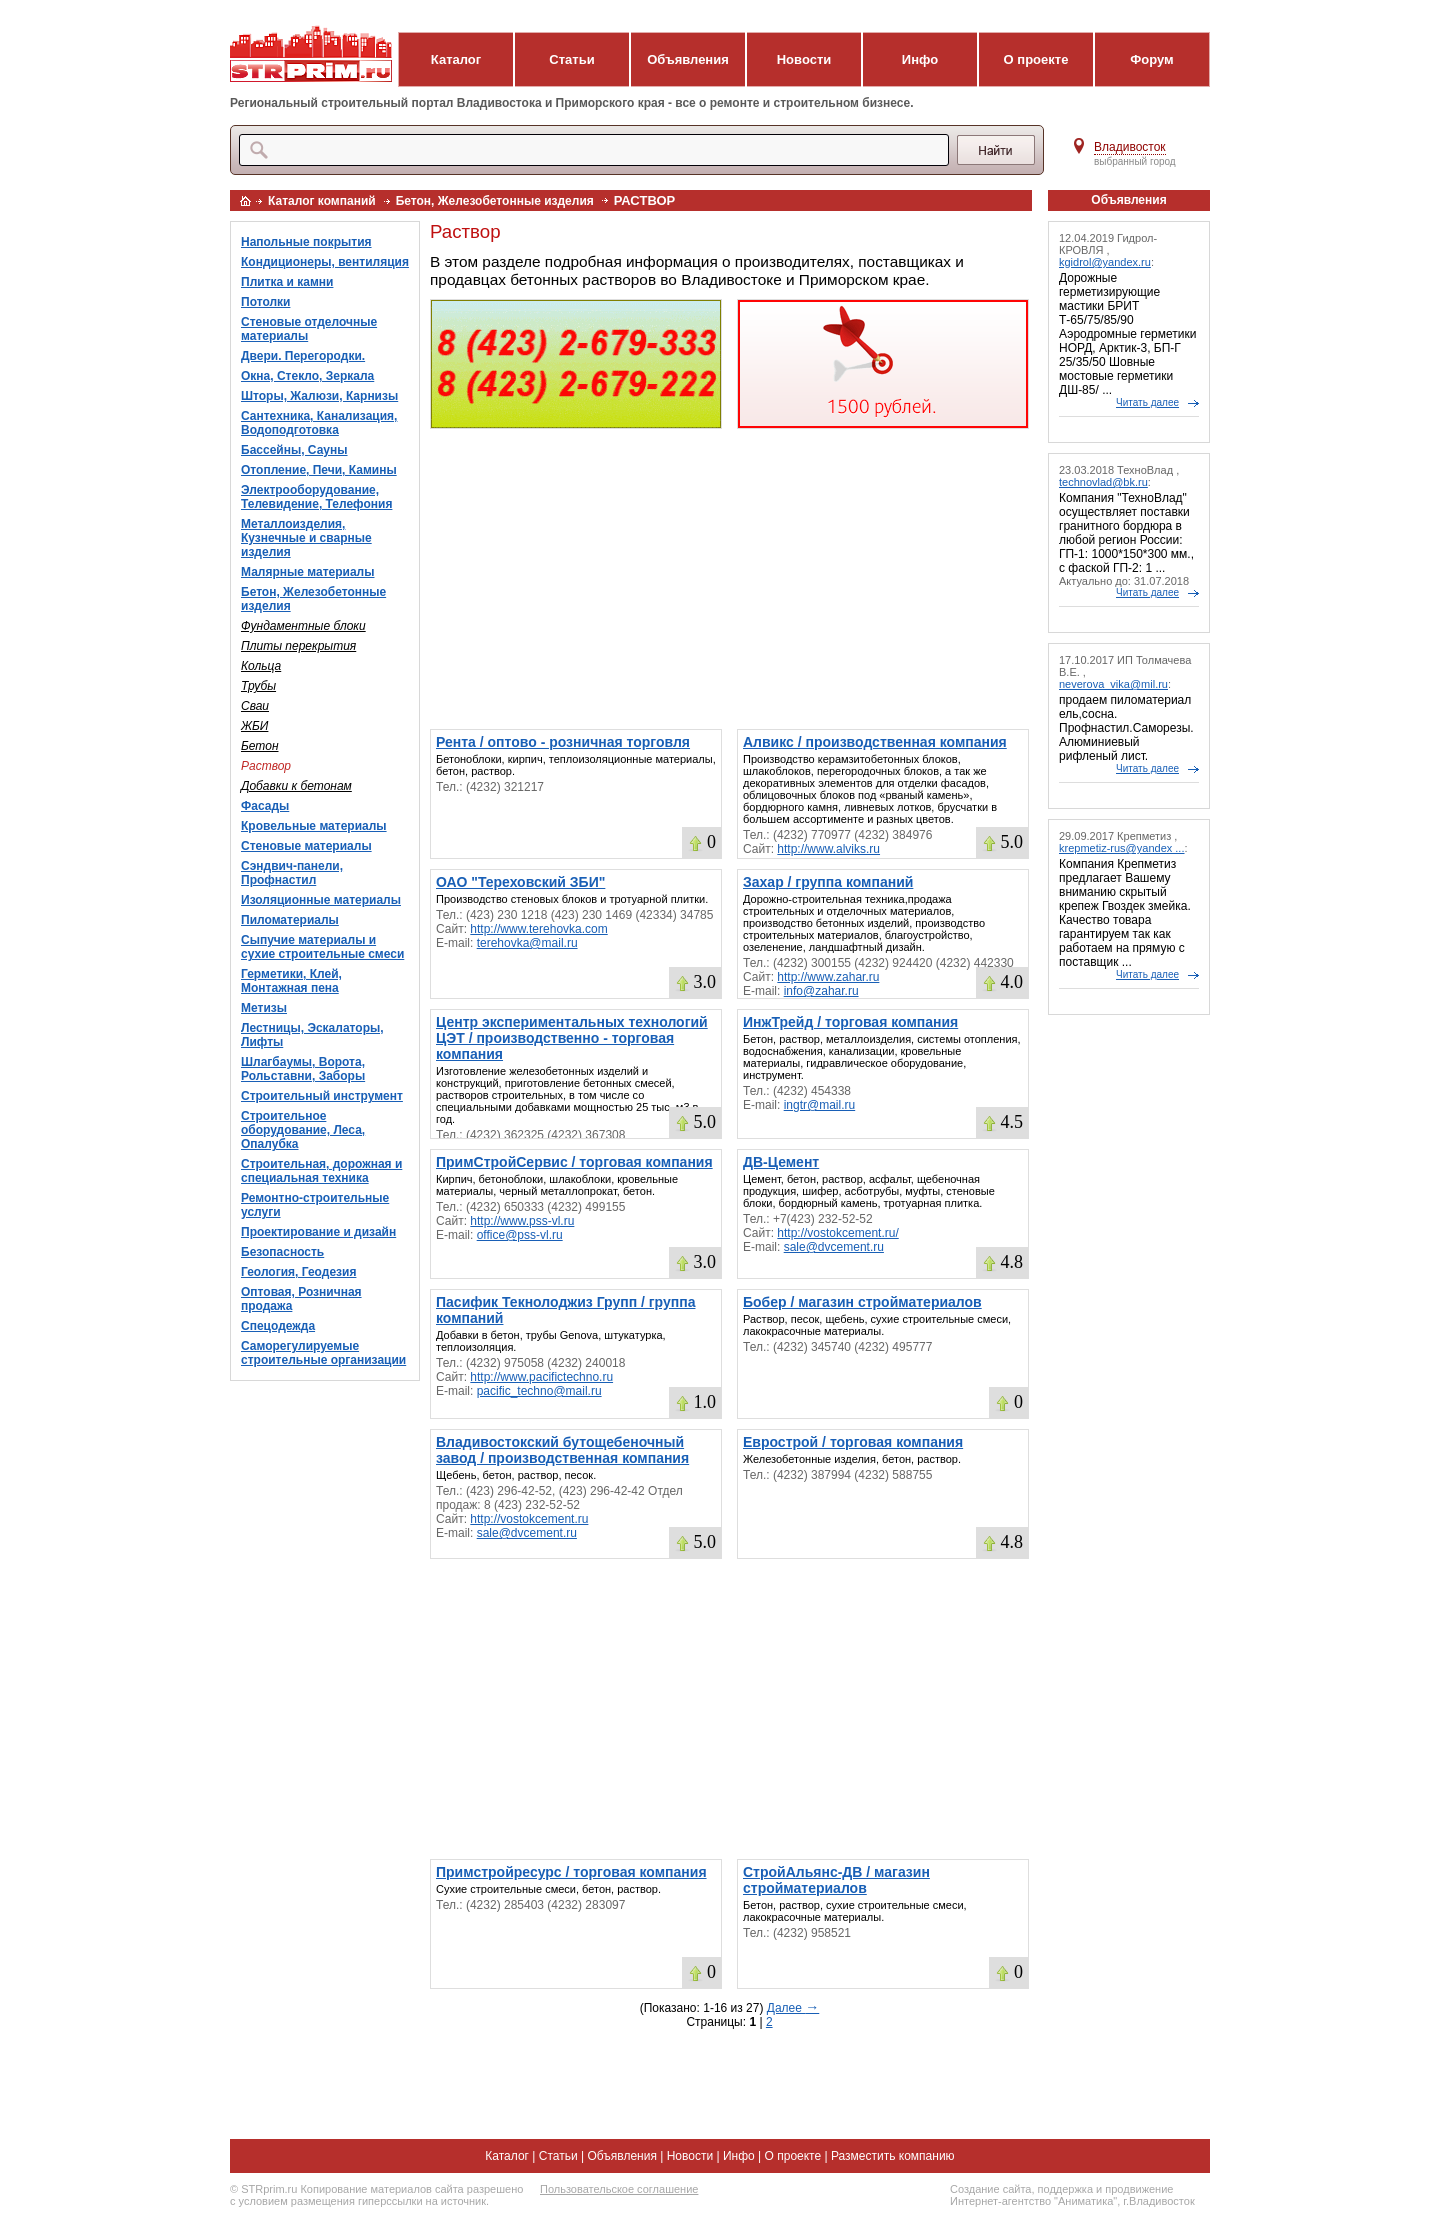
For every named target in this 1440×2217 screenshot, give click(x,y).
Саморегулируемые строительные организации (323, 1353)
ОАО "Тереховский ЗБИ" (520, 882)
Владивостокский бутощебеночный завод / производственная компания (562, 1450)
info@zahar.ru (821, 991)
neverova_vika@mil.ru (1113, 684)
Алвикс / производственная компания (875, 742)
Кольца (261, 666)
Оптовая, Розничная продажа (301, 1299)
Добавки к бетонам (296, 786)
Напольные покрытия (306, 242)
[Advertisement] (729, 579)
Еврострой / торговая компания (853, 1442)
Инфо (920, 59)
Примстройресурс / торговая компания (571, 1872)
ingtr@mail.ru (820, 1105)
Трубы (258, 686)
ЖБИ (254, 726)
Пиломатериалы (290, 920)
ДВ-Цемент (781, 1162)
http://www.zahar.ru (828, 977)
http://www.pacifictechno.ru (541, 1377)
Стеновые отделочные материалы (309, 329)
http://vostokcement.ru (529, 1519)
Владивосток (1130, 147)
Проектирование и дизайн (318, 1232)
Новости (804, 59)
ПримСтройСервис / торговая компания (574, 1162)
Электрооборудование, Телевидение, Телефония (316, 497)
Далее (793, 2008)
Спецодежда (278, 1326)
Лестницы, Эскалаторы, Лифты (312, 1035)
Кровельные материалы (314, 826)
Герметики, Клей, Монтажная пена (291, 981)
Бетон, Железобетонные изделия (495, 201)
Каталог (456, 59)
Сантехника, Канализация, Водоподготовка (319, 423)
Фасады (265, 806)
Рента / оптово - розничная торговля (563, 742)
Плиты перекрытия (298, 646)
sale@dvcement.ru (834, 1247)
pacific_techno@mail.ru (539, 1391)
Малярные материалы (307, 572)
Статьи (571, 59)
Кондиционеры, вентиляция (325, 262)
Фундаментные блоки (303, 626)
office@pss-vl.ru (520, 1235)
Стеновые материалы (306, 846)
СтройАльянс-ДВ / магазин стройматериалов (836, 1880)
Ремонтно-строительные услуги (315, 1205)
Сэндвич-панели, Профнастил (292, 873)
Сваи (255, 706)
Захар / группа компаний (828, 882)
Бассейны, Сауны (294, 450)
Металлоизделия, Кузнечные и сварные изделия (306, 538)
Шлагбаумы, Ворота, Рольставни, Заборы (303, 1069)
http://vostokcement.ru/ (837, 1233)
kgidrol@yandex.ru (1105, 262)
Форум (1151, 59)
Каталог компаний (322, 201)
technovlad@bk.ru (1103, 482)
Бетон (260, 746)
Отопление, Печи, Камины (319, 470)
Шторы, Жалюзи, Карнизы (319, 396)
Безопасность (282, 1252)
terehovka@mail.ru (527, 943)
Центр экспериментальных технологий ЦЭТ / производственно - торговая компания (572, 1038)
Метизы (264, 1008)
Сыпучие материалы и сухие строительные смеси (322, 947)
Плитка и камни (287, 282)
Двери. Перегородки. (303, 356)
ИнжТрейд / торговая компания (850, 1022)
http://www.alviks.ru (828, 849)
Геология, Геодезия (298, 1272)
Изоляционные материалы (321, 900)
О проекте (1036, 59)
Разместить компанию (893, 2156)
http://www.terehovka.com (538, 929)
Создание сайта (990, 2189)
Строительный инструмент (322, 1096)
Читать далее (1147, 402)
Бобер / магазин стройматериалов (862, 1302)
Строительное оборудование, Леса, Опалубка (303, 1130)
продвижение (1139, 2189)
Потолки (265, 302)
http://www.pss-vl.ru (522, 1221)
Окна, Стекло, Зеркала (307, 376)
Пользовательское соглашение (619, 2189)
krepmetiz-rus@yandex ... (1122, 848)
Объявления (688, 59)
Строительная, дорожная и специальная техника (321, 1171)
